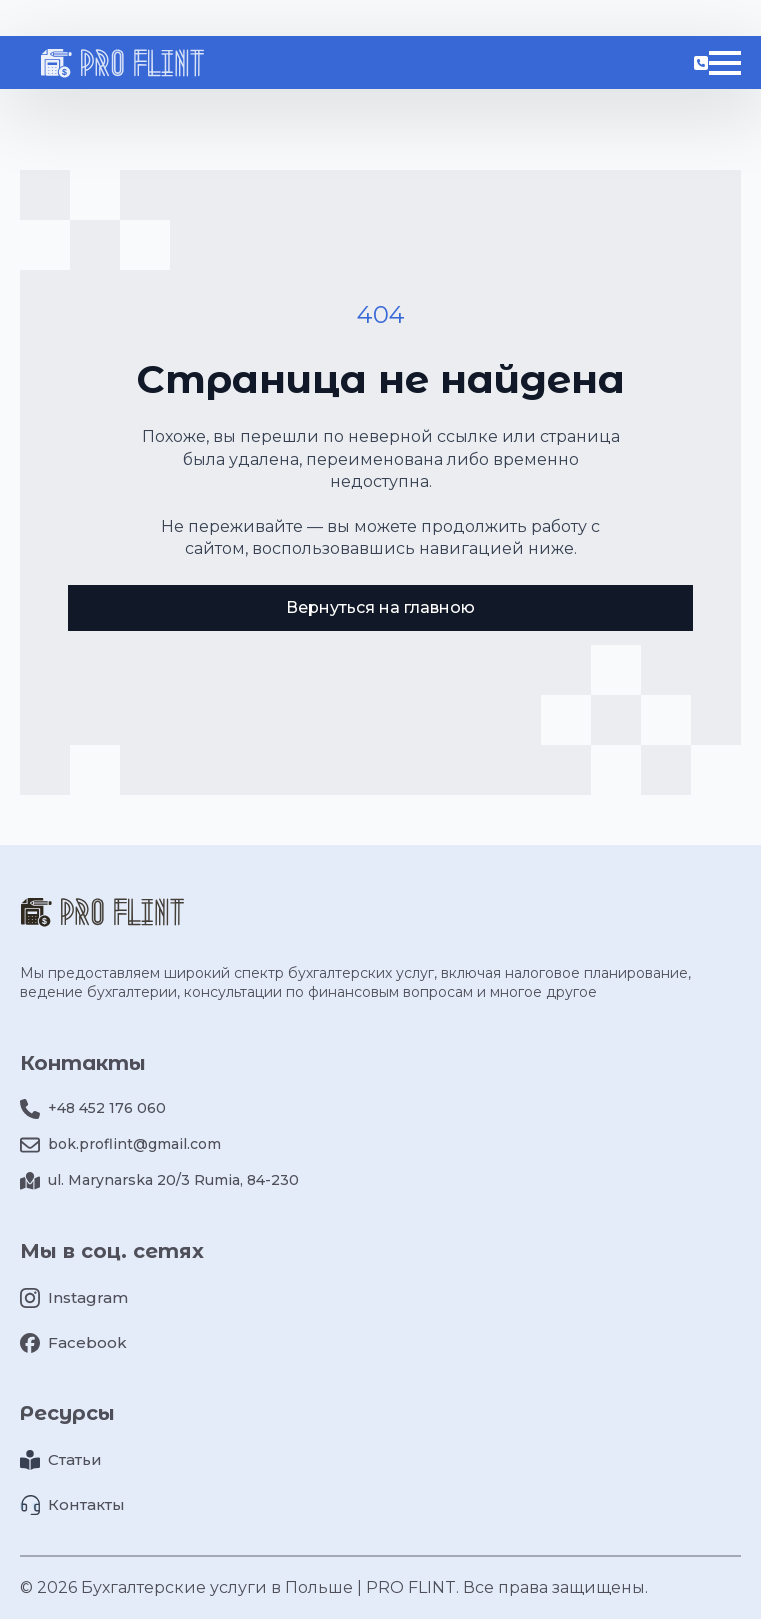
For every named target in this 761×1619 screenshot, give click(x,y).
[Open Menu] (725, 63)
